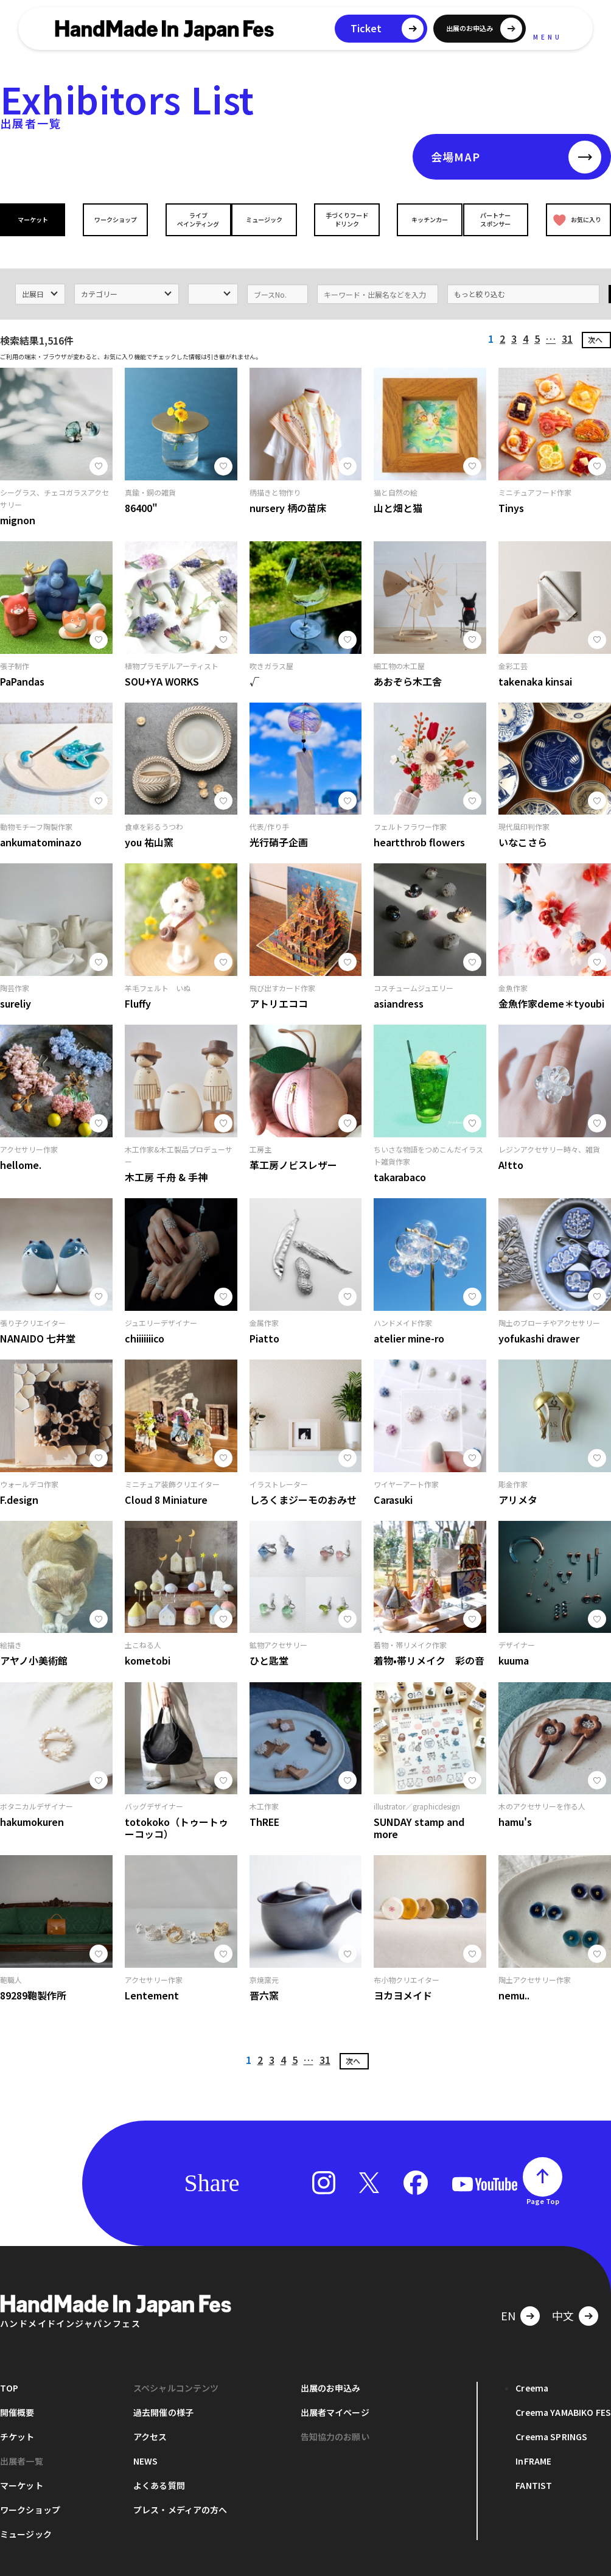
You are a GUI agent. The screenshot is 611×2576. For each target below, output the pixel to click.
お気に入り (575, 219)
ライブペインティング (189, 219)
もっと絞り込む (479, 277)
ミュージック (267, 219)
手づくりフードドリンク (343, 219)
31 (567, 321)
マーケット (35, 219)
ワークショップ (112, 219)
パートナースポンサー (498, 219)
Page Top (542, 2184)
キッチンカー (421, 219)
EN (508, 2298)
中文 (563, 2298)
